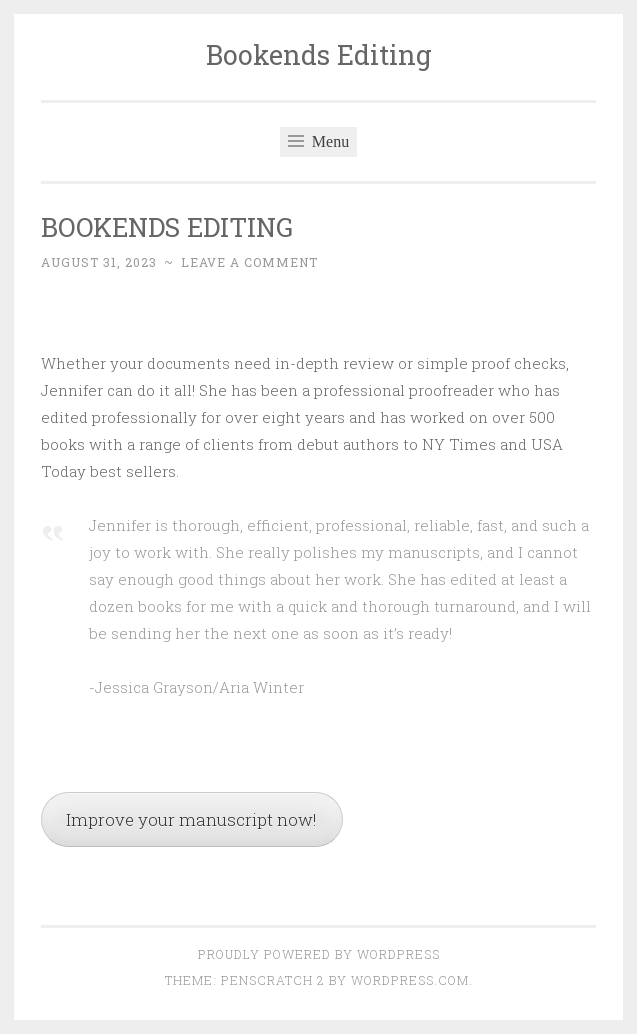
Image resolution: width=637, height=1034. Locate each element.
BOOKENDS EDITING (167, 226)
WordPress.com (410, 980)
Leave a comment (249, 262)
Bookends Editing (319, 54)
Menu (318, 141)
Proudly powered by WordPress (319, 954)
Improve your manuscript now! (191, 819)
